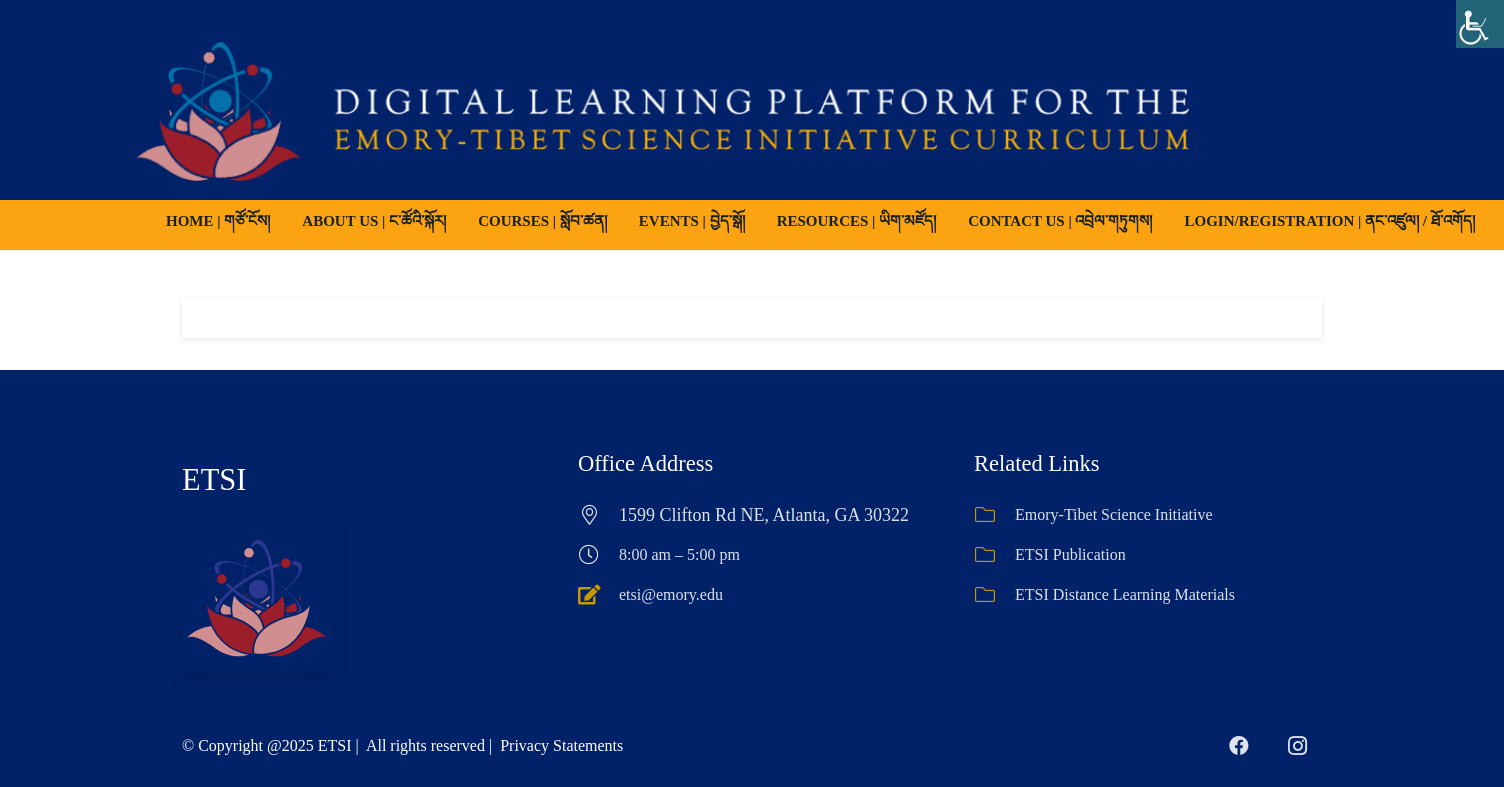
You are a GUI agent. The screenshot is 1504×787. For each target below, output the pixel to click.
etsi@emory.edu (671, 594)
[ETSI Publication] (994, 555)
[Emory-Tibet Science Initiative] (994, 515)
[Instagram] (1297, 746)
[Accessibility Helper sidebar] (1480, 24)
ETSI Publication (1070, 554)
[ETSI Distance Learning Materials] (994, 595)
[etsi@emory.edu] (598, 595)
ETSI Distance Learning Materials (1125, 594)
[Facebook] (1239, 746)
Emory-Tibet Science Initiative (1114, 514)
